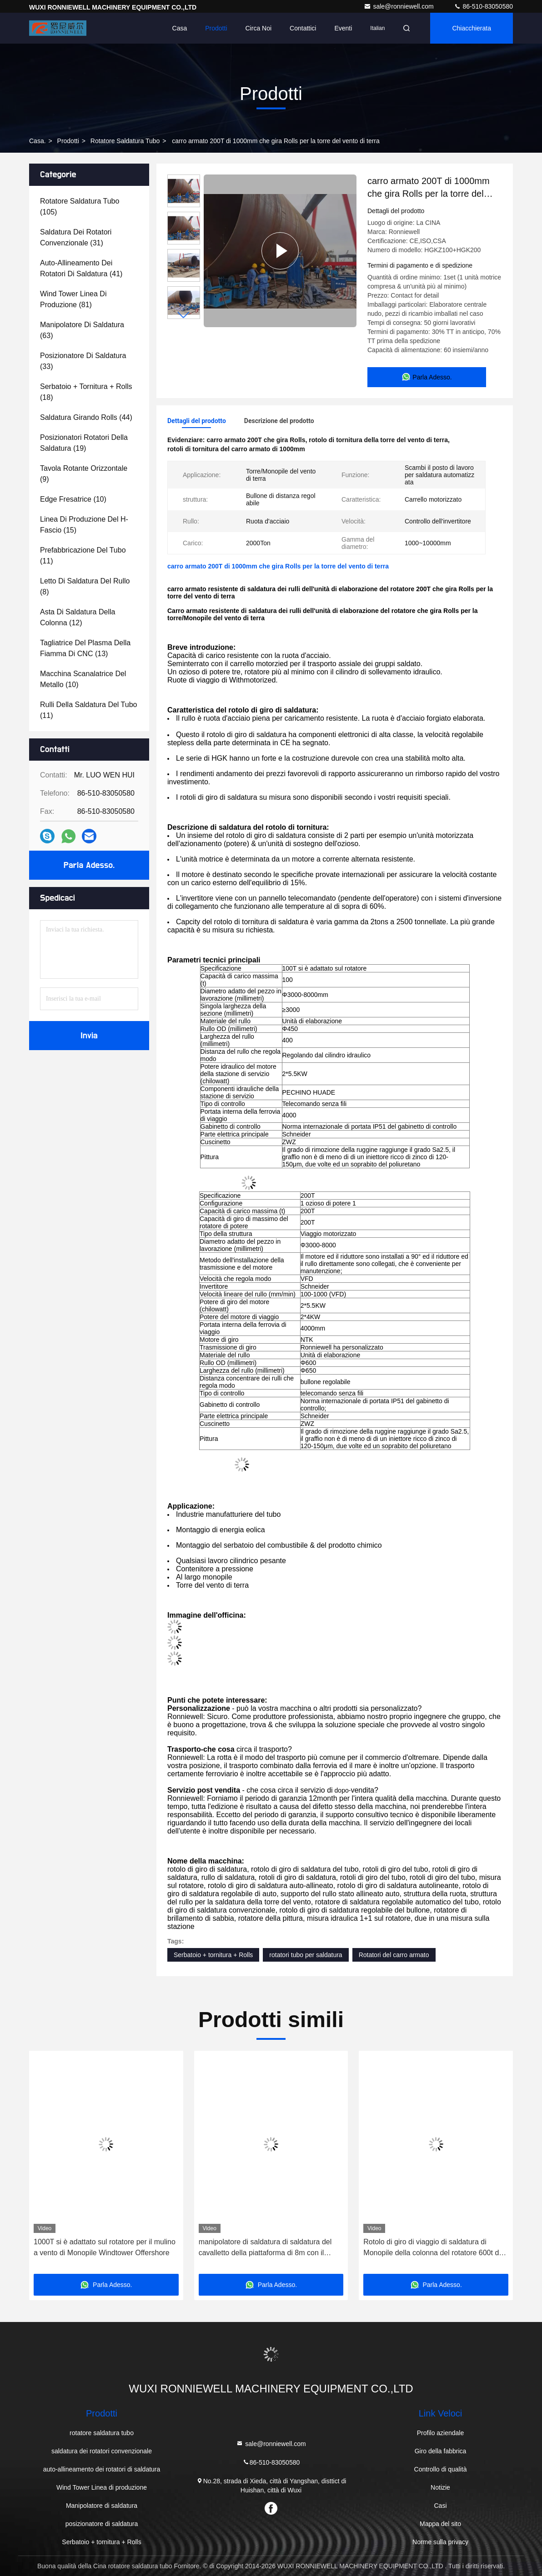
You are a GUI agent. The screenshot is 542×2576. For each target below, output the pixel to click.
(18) (86, 392)
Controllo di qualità (440, 2469)
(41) (81, 268)
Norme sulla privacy (440, 2542)
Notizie (440, 2487)
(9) (83, 473)
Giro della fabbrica (441, 2451)
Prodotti (216, 28)
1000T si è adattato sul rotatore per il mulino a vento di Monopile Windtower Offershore (105, 2247)
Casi (440, 2505)
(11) (83, 555)
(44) (86, 417)
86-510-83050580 (483, 6)
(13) (85, 648)
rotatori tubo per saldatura (305, 1954)
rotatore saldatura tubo (125, 140)
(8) (85, 586)
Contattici (303, 28)
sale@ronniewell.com (399, 6)
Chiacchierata (471, 28)
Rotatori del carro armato (394, 1954)
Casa (179, 28)
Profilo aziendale (440, 2432)
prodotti (68, 140)
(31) (75, 237)
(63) (82, 330)
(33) (83, 361)
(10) (73, 499)
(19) (84, 442)
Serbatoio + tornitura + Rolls (213, 1954)
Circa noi (259, 28)
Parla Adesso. (89, 865)
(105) (79, 206)
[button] (184, 315)
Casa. (37, 140)
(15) (84, 524)
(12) (77, 617)
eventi (343, 28)
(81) (73, 299)
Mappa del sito (440, 2523)
